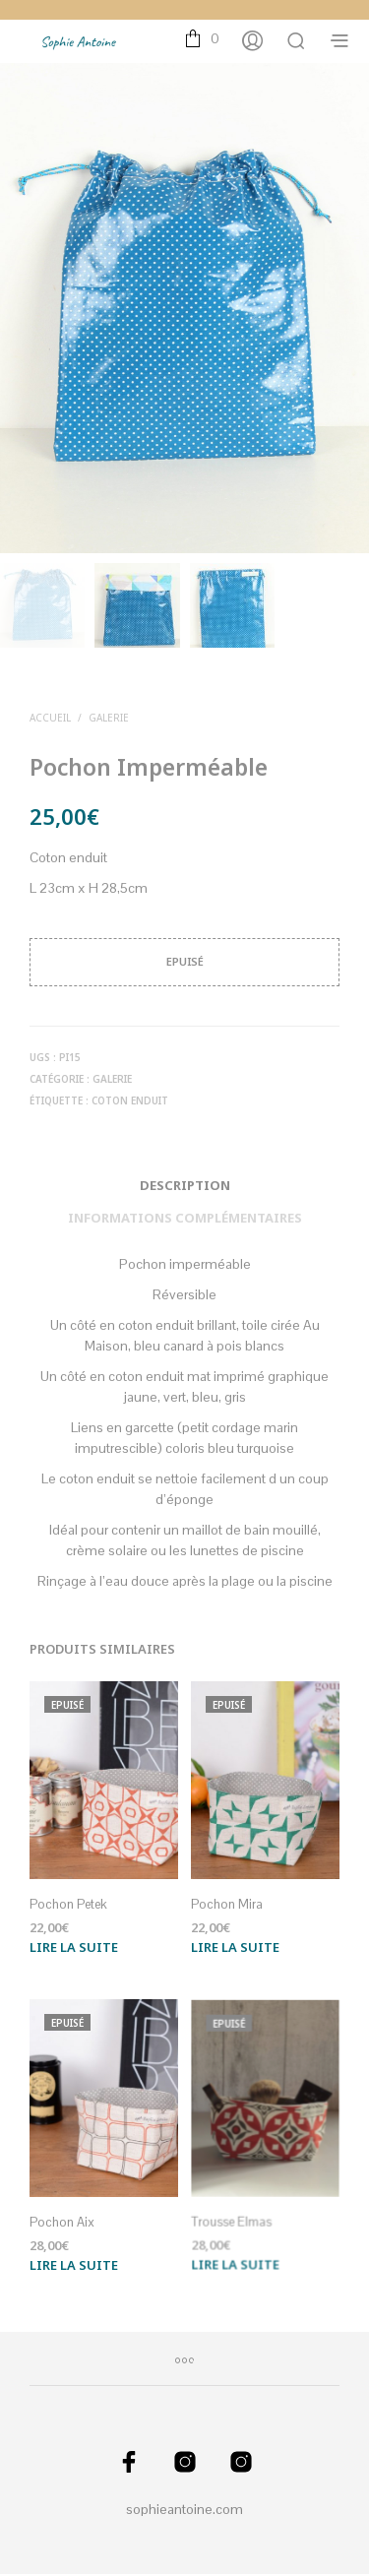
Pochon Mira (229, 1901)
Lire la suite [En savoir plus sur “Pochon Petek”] (74, 1948)
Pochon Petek (69, 1905)
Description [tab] (185, 1187)
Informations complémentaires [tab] (185, 1219)
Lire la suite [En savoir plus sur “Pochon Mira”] (237, 1940)
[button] (201, 39)
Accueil (50, 719)
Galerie (109, 719)
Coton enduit (130, 1102)
